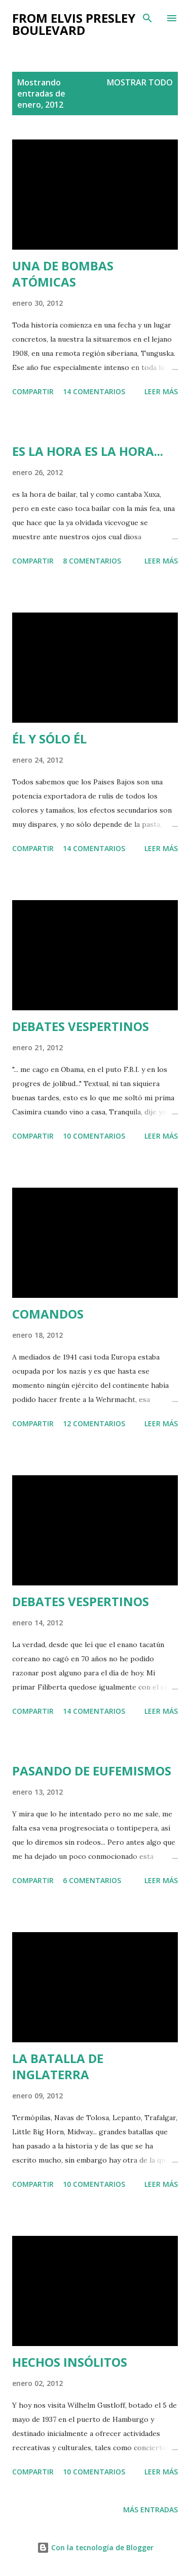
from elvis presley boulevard (73, 24)
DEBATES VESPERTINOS (80, 1026)
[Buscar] (147, 18)
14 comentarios (94, 391)
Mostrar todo (140, 82)
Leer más (161, 391)
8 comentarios (92, 561)
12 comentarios (94, 1423)
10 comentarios (94, 1136)
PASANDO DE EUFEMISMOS (91, 1770)
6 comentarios (92, 1880)
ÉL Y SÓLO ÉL (49, 738)
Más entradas (150, 2509)
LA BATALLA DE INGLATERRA (57, 2066)
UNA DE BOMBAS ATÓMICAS (62, 273)
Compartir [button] (33, 391)
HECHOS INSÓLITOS (69, 2362)
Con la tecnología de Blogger (95, 2547)
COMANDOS (48, 1313)
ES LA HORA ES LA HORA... (87, 451)
